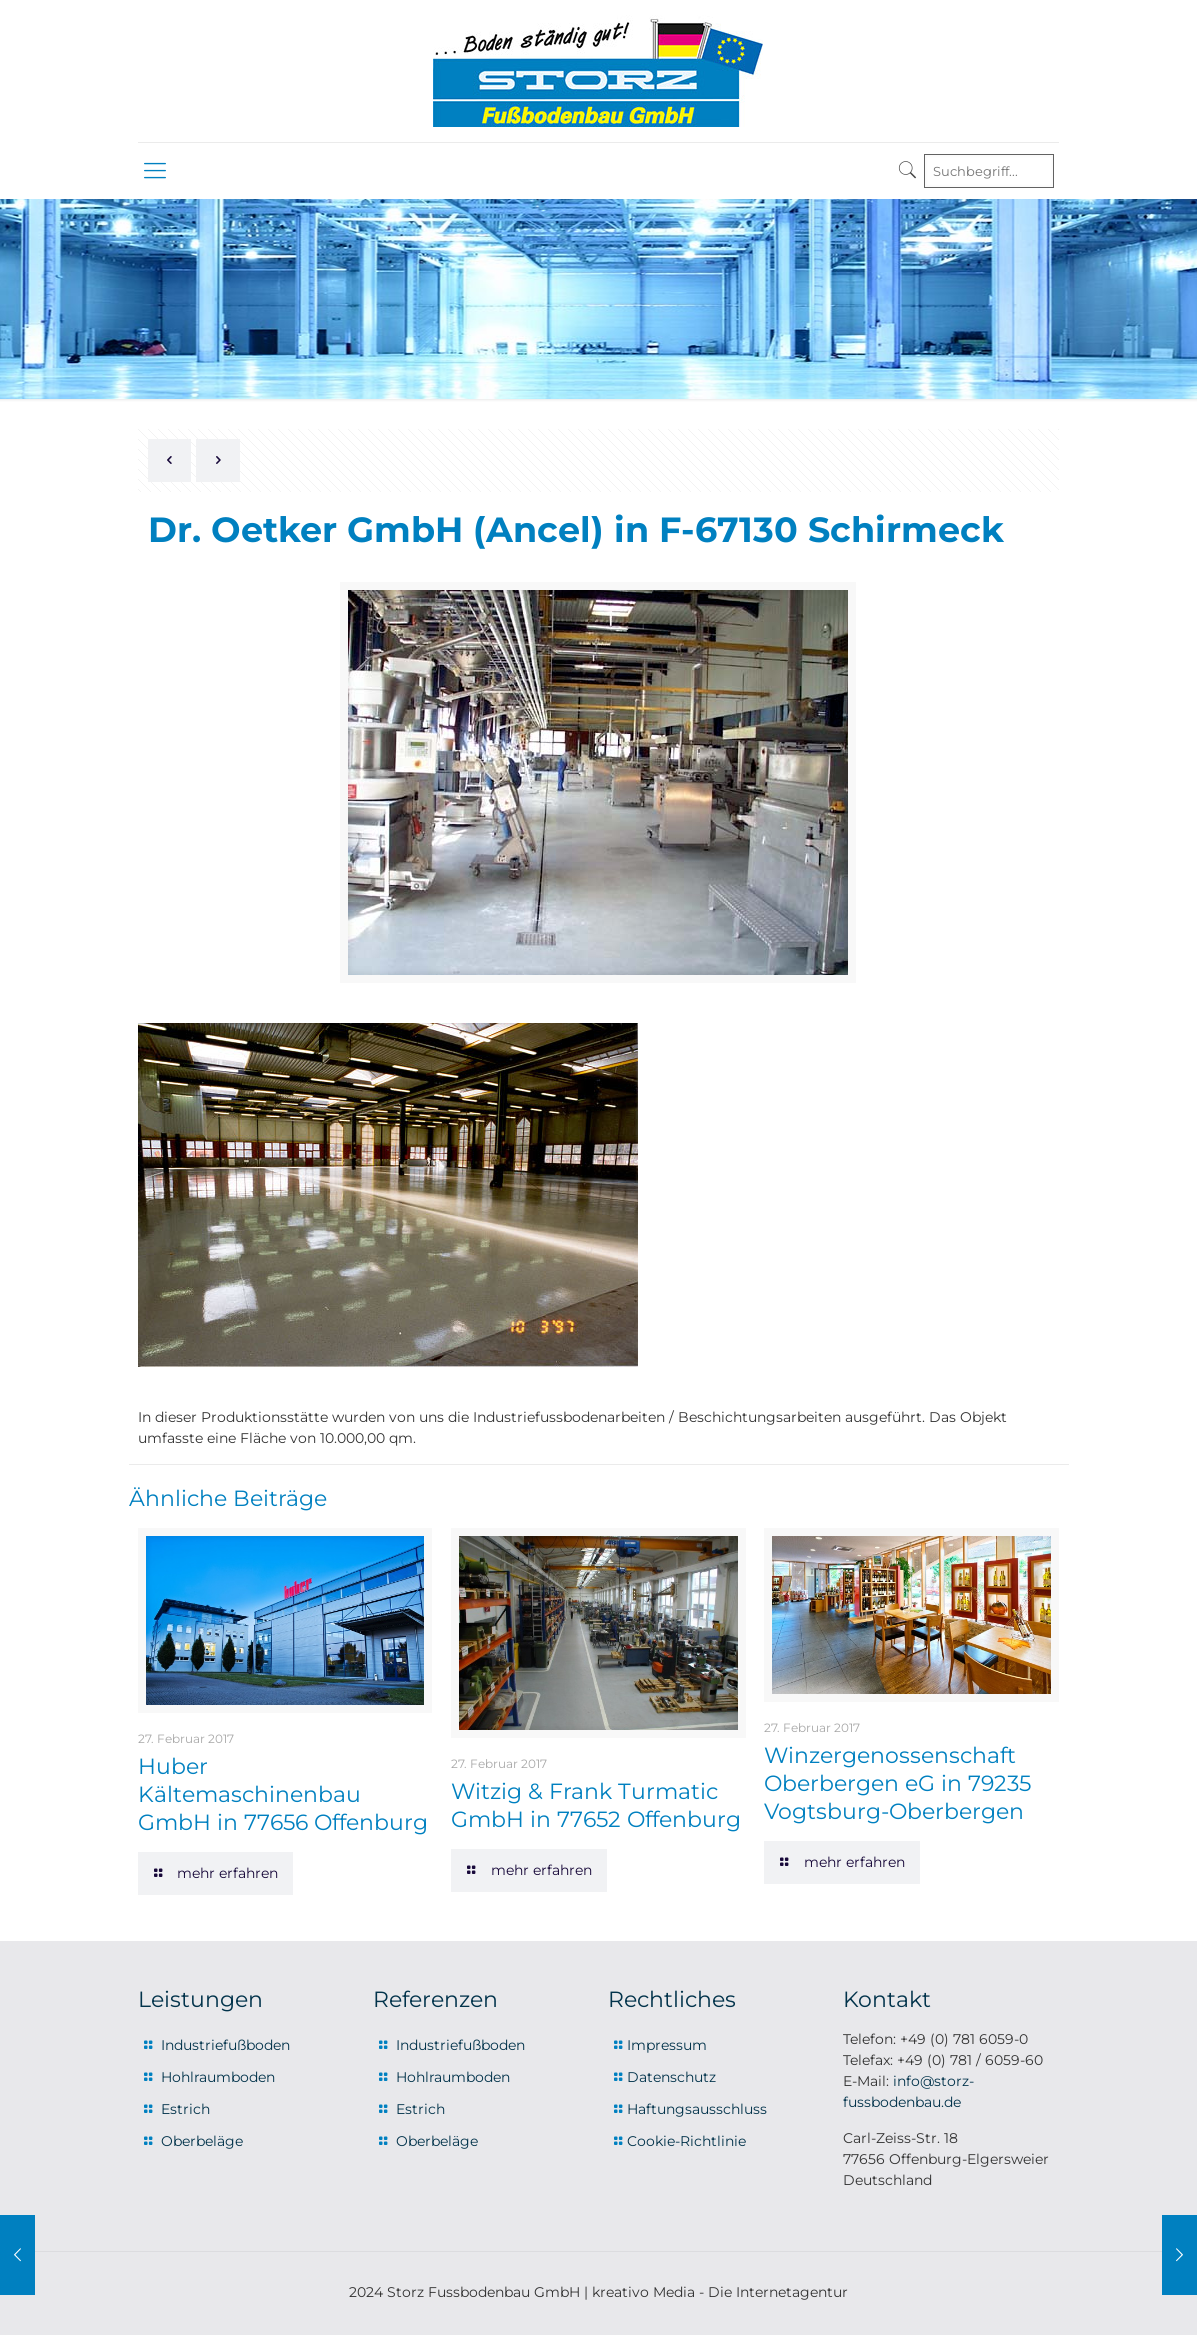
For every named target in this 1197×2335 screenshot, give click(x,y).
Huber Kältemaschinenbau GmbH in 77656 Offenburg (283, 1794)
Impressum (667, 2045)
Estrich (185, 2109)
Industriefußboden (225, 2045)
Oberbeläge (202, 2141)
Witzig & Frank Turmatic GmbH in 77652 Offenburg (596, 1805)
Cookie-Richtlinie (686, 2141)
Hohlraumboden (218, 2077)
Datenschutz (671, 2077)
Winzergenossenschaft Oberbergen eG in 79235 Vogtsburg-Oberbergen (897, 1783)
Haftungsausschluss (697, 2109)
